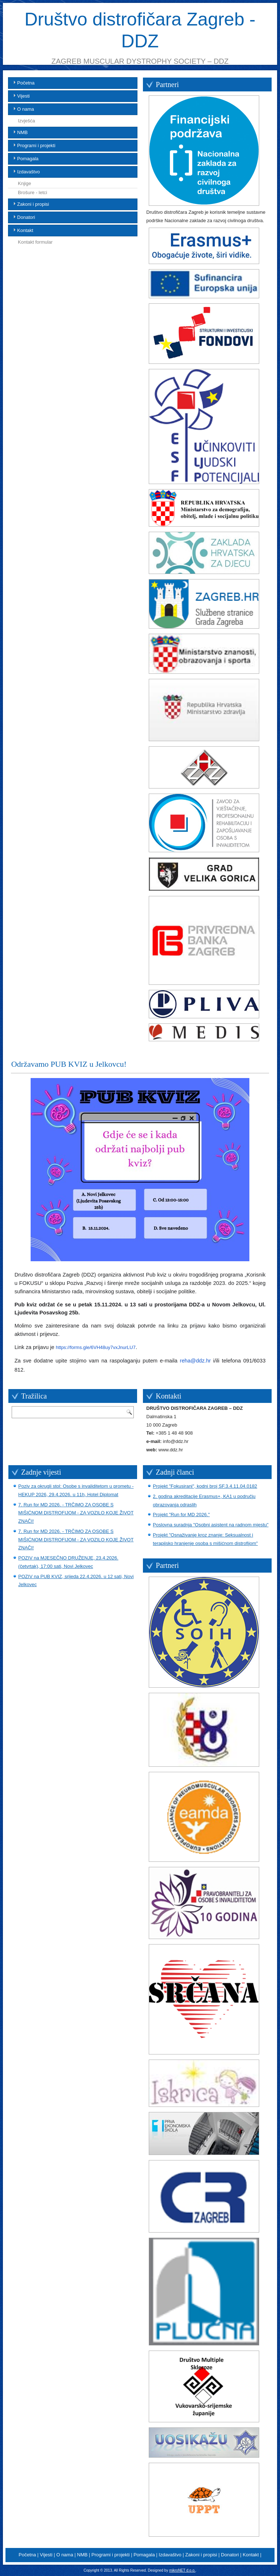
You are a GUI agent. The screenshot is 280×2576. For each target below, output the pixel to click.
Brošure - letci (32, 192)
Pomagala (28, 158)
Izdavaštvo (28, 171)
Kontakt (25, 230)
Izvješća (26, 120)
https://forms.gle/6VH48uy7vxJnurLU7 (96, 1347)
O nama (25, 109)
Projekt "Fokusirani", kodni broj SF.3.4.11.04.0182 (205, 1486)
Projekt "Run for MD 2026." (181, 1514)
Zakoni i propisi (33, 204)
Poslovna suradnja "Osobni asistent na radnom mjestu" (210, 1524)
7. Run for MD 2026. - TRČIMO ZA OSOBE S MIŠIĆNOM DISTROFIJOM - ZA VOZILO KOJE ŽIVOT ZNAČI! (75, 1513)
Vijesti (23, 96)
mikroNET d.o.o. (182, 2570)
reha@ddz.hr (195, 1361)
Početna (26, 83)
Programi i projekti (36, 145)
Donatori (26, 217)
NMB (22, 132)
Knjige (24, 183)
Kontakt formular (35, 242)
